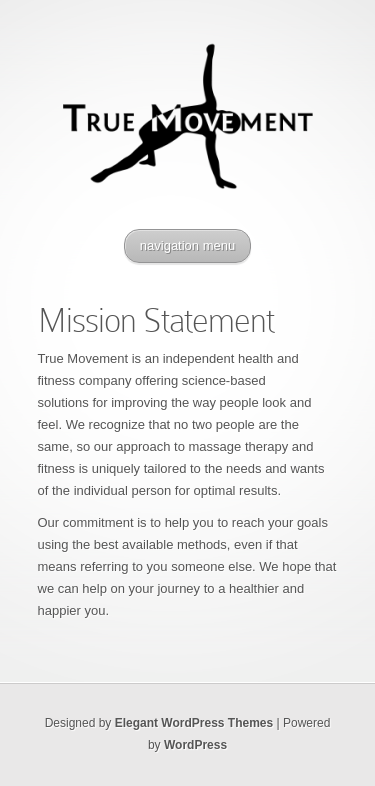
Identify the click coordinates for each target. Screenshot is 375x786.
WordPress (195, 745)
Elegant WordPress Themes (194, 723)
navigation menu (187, 245)
